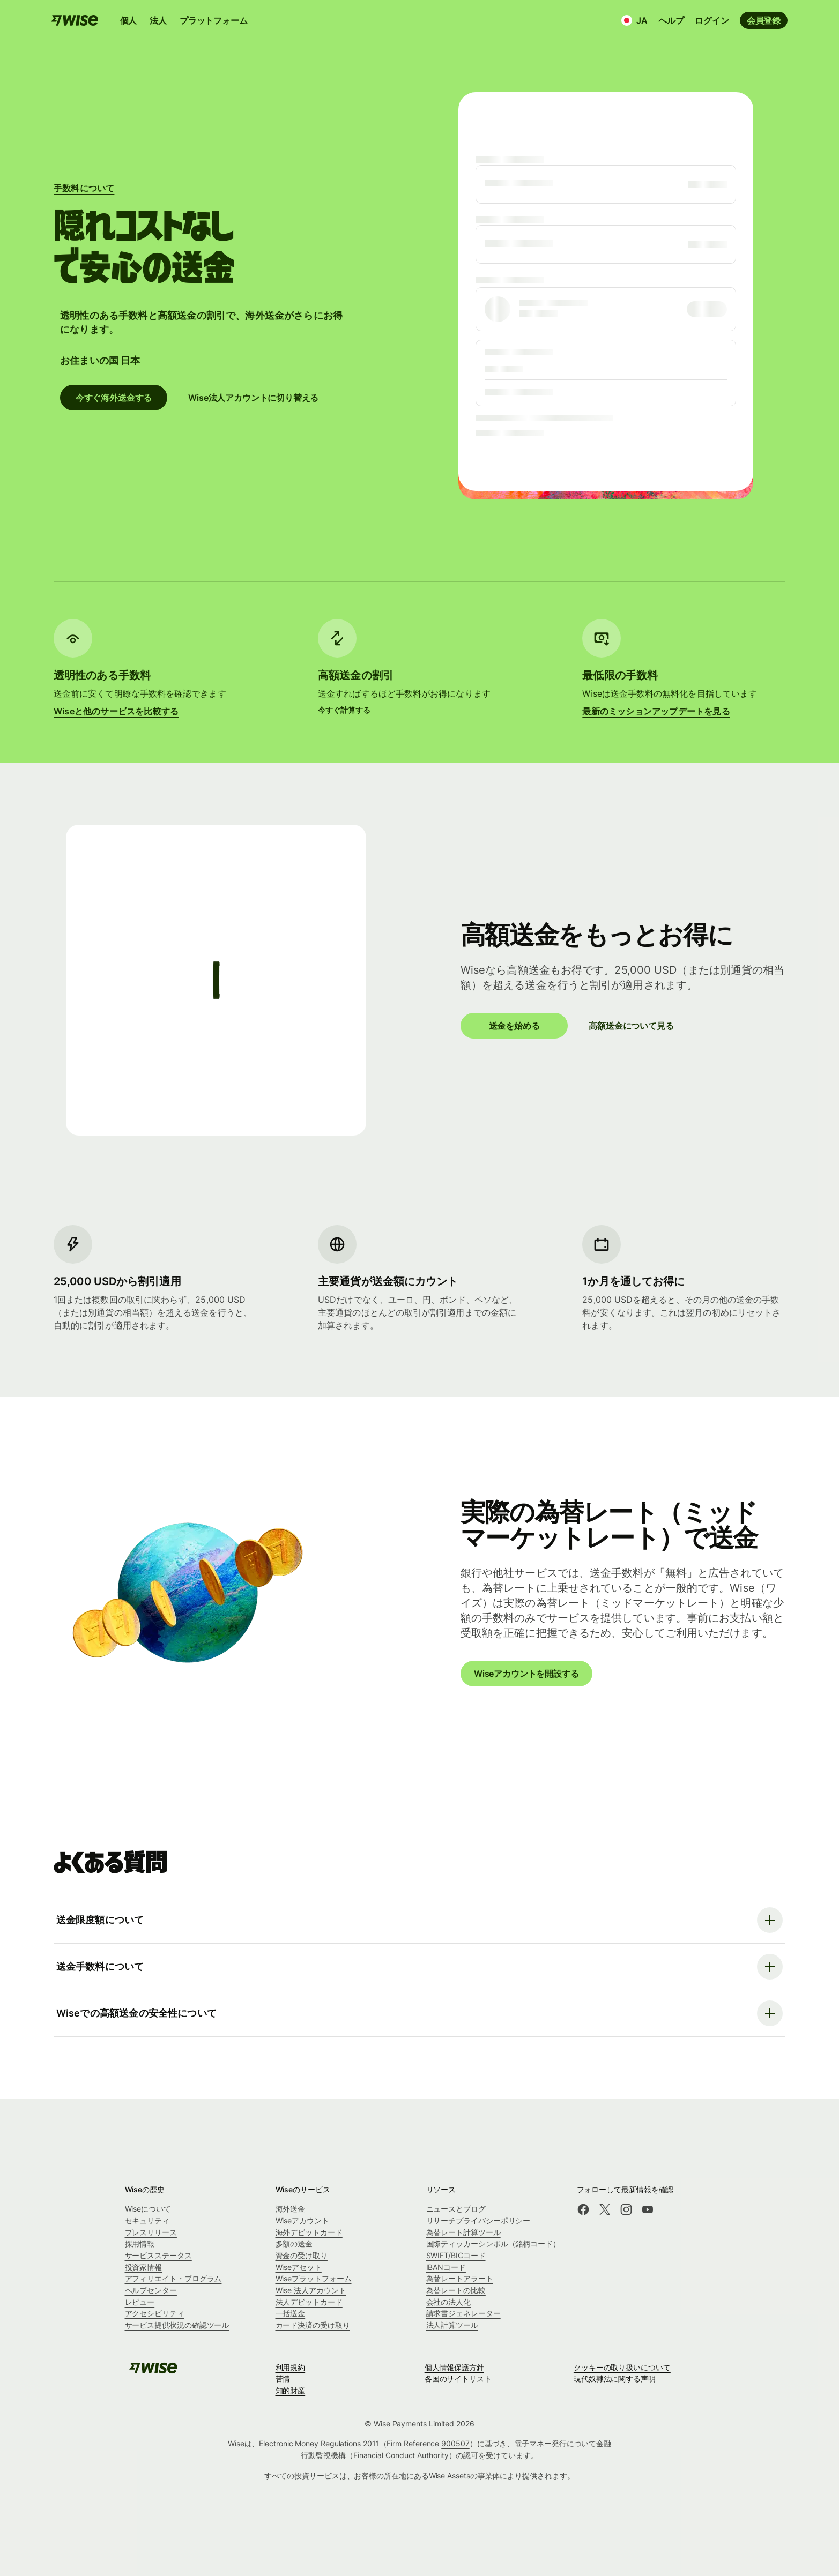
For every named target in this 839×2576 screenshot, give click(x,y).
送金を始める (513, 1025)
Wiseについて (148, 2208)
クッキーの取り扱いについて (622, 2367)
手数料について (84, 188)
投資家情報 (143, 2267)
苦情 (283, 2378)
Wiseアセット (299, 2267)
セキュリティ (147, 2220)
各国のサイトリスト (458, 2378)
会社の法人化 (448, 2301)
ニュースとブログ (456, 2208)
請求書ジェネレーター (463, 2313)
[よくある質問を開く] (419, 1920)
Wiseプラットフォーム (314, 2278)
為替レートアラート (459, 2278)
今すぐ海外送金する (114, 397)
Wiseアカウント (302, 2220)
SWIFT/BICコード (456, 2255)
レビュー (140, 2301)
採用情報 (140, 2243)
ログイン (712, 20)
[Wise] (153, 2371)
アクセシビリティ (154, 2313)
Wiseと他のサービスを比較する (116, 711)
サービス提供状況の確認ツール (177, 2324)
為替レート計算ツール (463, 2232)
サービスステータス (158, 2255)
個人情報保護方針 (454, 2367)
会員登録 (764, 20)
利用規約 (291, 2367)
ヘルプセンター (151, 2290)
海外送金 (291, 2208)
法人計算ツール (452, 2324)
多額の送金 (294, 2243)
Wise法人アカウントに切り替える (253, 397)
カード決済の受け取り (313, 2324)
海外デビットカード (309, 2232)
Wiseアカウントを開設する (526, 1673)
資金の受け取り (302, 2255)
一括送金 (291, 2313)
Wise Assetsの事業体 (464, 2475)
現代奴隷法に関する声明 (615, 2378)
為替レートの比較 (456, 2290)
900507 (455, 2443)
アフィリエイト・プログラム (173, 2278)
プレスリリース (151, 2232)
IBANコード (446, 2267)
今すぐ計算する (344, 709)
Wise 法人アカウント (311, 2290)
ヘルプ (671, 20)
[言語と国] (635, 20)
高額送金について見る (631, 1025)
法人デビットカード (309, 2301)
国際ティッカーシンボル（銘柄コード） (493, 2243)
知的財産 (291, 2390)
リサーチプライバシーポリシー (478, 2220)
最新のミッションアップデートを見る (656, 711)
